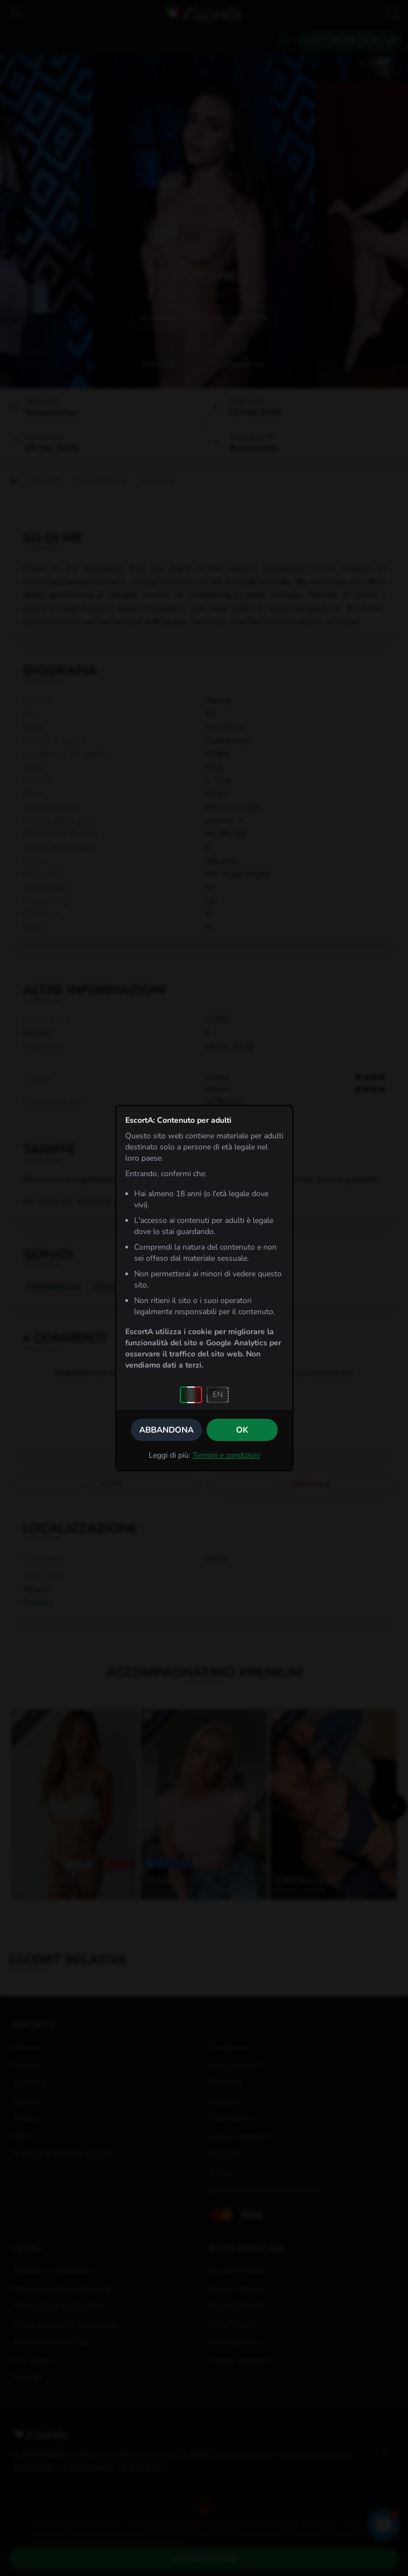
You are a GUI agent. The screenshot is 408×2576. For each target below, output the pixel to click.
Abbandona (166, 1429)
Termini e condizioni (226, 1455)
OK (242, 1429)
